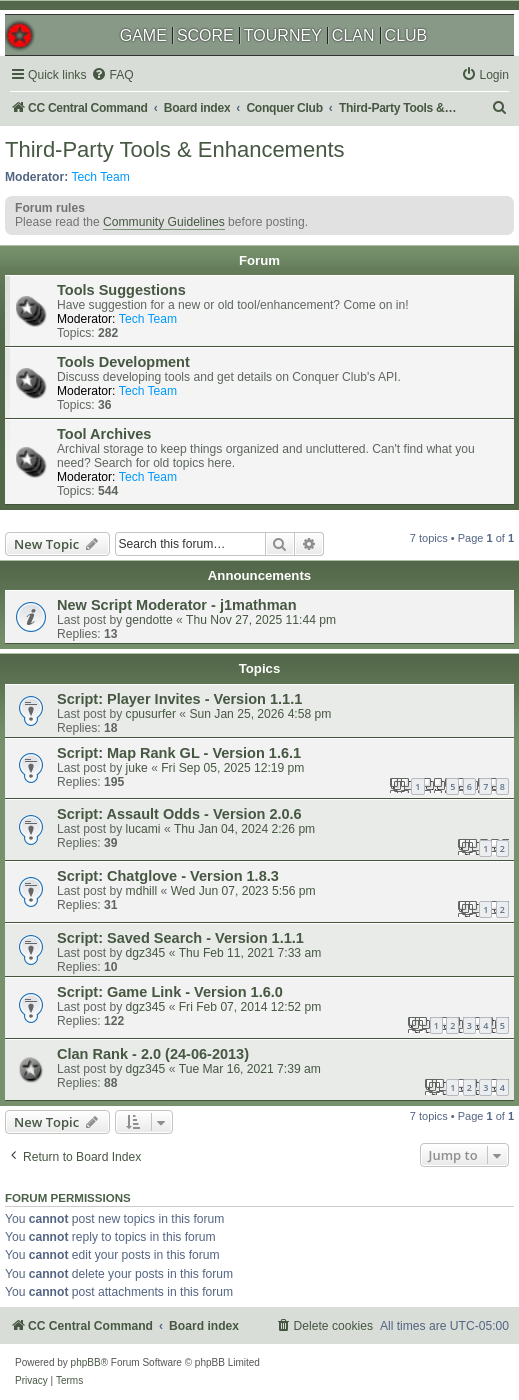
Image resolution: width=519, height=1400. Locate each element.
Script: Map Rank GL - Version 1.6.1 (179, 753)
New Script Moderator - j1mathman (177, 605)
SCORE (205, 35)
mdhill (142, 891)
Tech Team (101, 177)
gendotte (149, 620)
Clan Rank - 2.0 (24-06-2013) (153, 1054)
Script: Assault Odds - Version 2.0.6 (179, 814)
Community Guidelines (164, 222)
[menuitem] (112, 75)
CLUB (406, 35)
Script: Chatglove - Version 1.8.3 (168, 876)
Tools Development (123, 362)
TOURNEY (283, 35)
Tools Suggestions (121, 290)
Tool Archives (104, 434)
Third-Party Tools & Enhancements (175, 149)
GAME (143, 35)
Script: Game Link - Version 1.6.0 (170, 992)
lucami (143, 829)
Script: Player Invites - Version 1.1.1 (179, 699)
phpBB (86, 1362)
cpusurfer (151, 714)
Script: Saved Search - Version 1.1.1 (180, 938)
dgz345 (146, 953)
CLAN (353, 35)
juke (137, 768)
